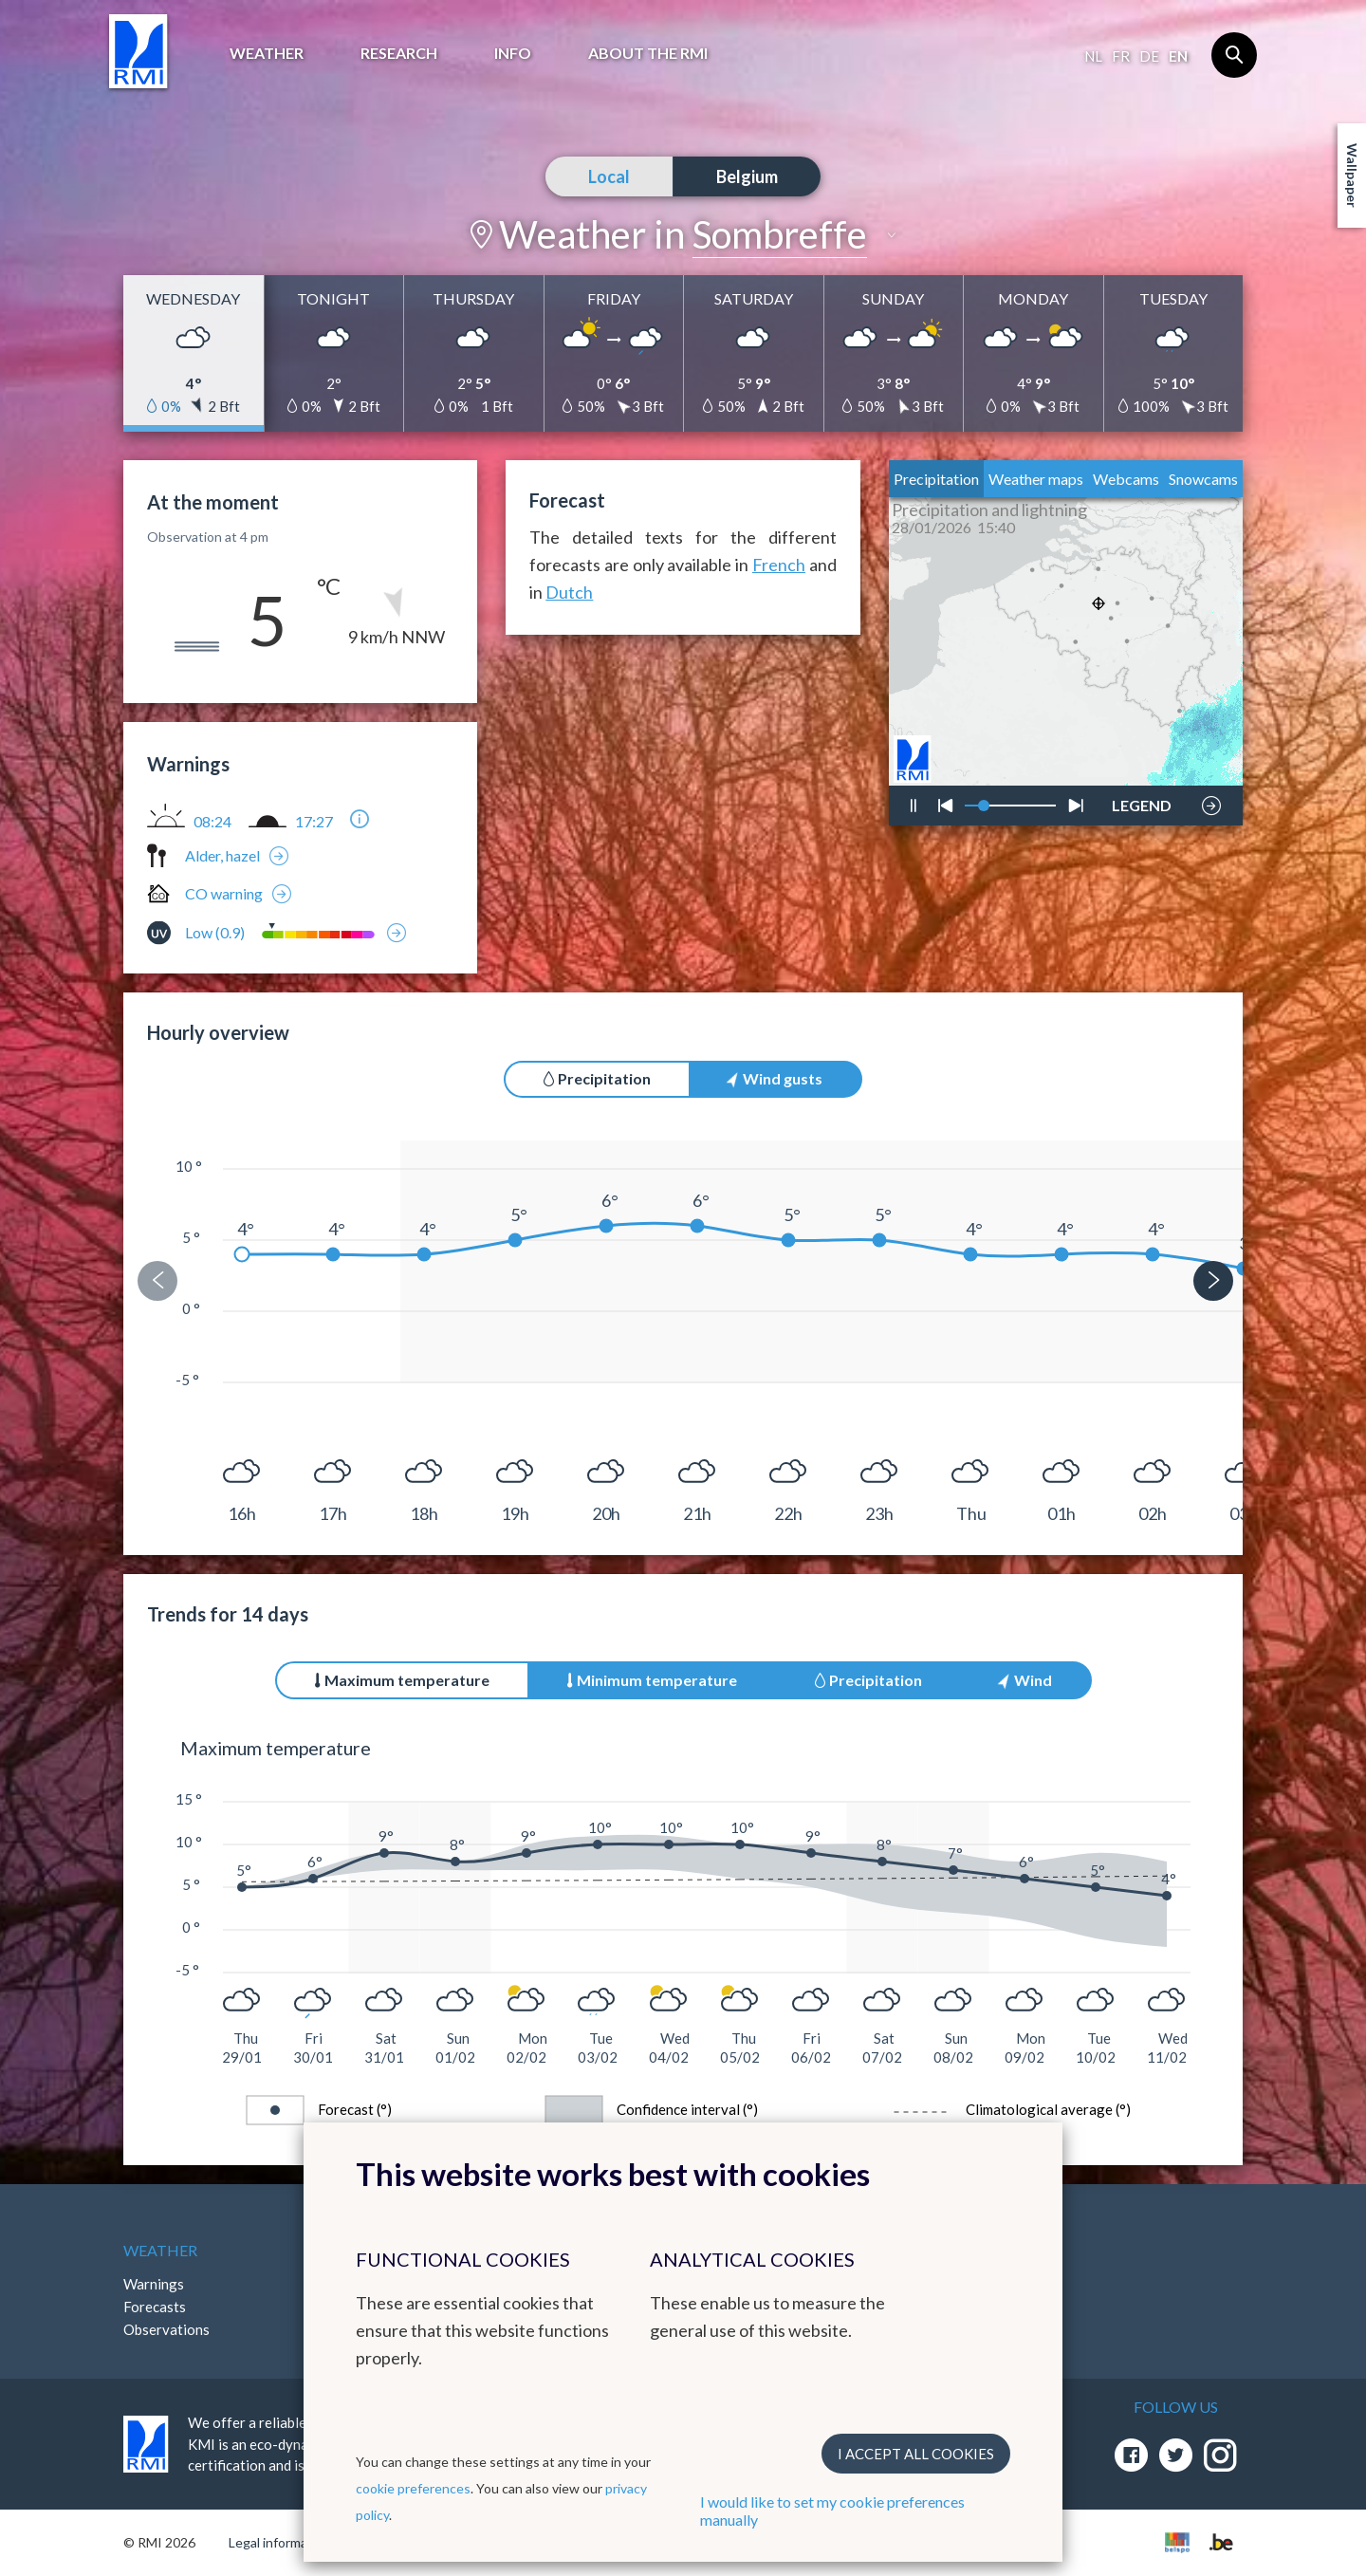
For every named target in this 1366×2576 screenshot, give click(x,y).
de (1149, 56)
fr (1121, 56)
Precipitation (936, 479)
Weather (267, 53)
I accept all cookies (916, 2453)
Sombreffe (779, 234)
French (778, 564)
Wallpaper (1352, 175)
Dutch (569, 592)
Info (512, 53)
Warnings (153, 2283)
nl (1093, 56)
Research (398, 53)
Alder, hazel (222, 855)
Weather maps (1035, 479)
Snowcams (1203, 479)
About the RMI (648, 53)
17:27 (314, 821)
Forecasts (154, 2306)
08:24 (212, 821)
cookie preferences (413, 2488)
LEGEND (1142, 801)
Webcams (1126, 479)
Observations (166, 2329)
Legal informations (283, 2542)
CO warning (224, 893)
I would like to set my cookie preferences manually (832, 2511)
